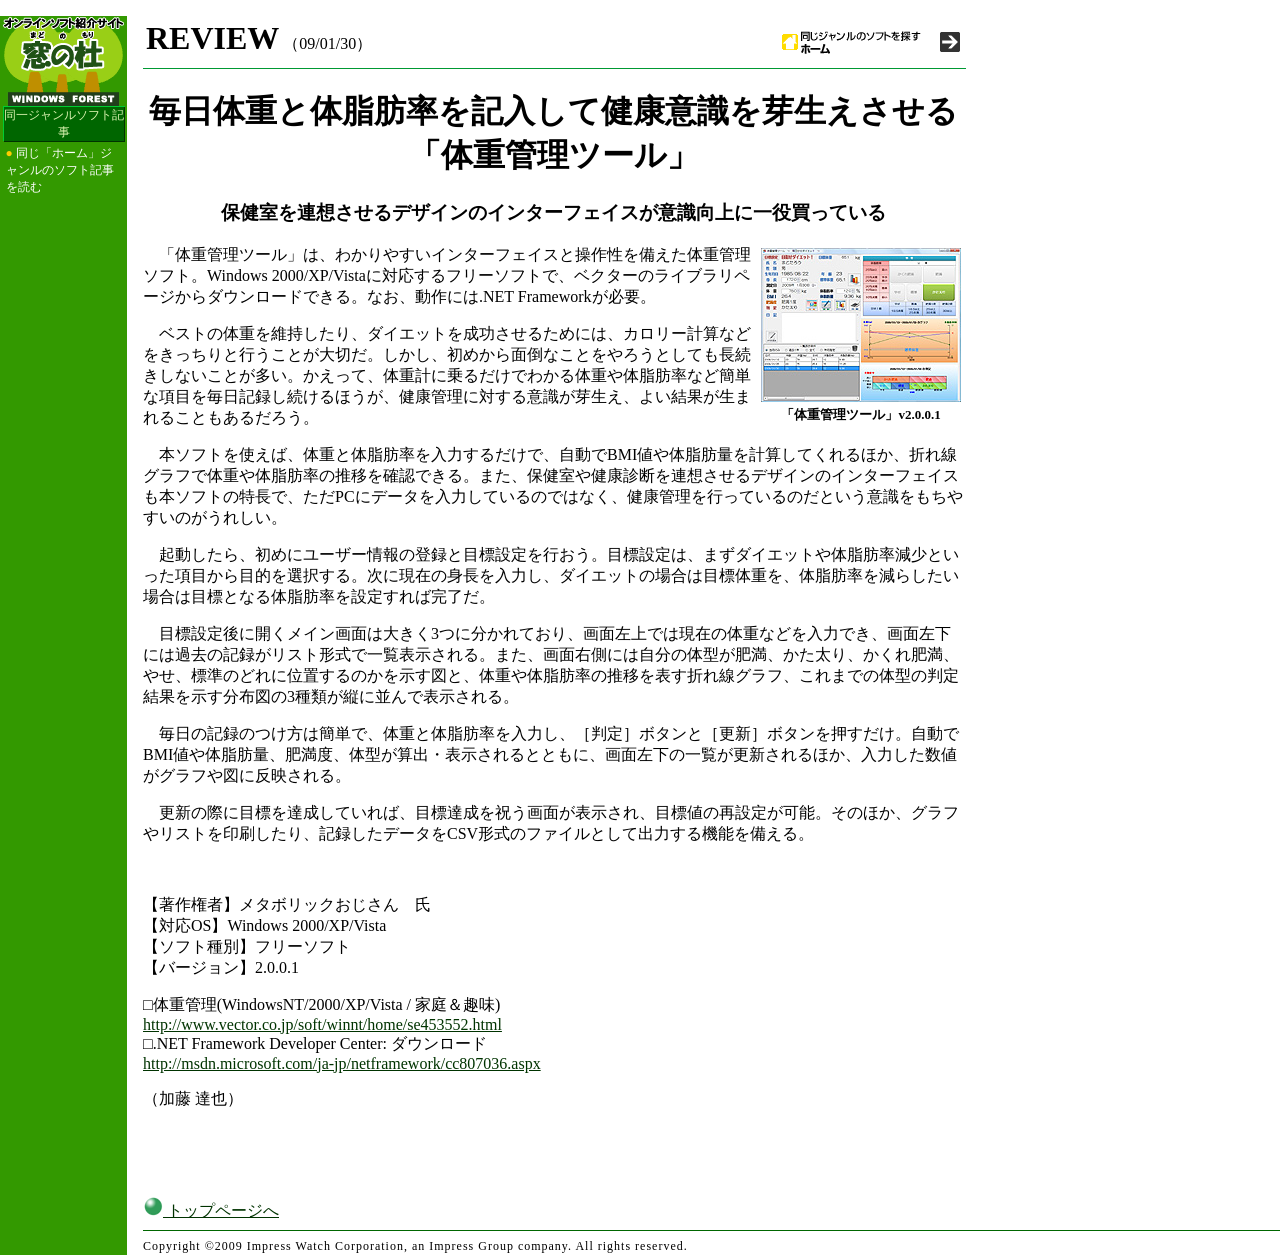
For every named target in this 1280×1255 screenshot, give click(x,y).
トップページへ (211, 1210)
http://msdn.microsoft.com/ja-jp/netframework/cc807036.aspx (342, 1063)
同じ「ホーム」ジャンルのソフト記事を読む (60, 170)
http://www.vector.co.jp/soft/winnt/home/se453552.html (322, 1024)
